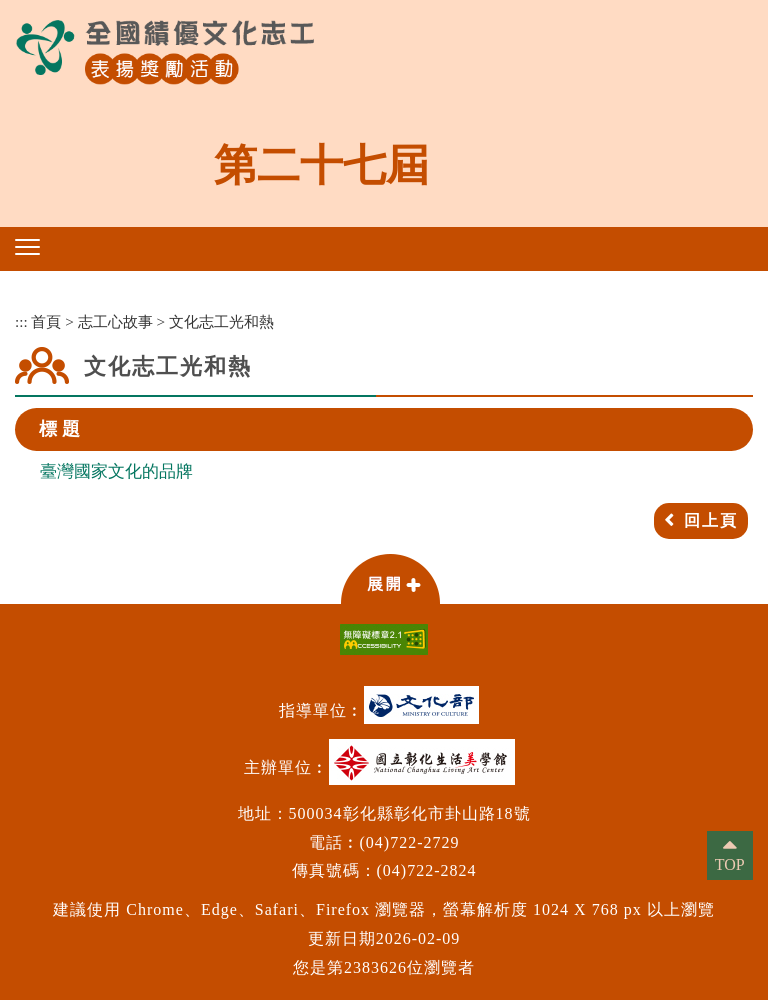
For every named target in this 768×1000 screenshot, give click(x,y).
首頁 (46, 321)
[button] (27, 247)
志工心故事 (115, 321)
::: (21, 321)
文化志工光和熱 (221, 321)
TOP (730, 864)
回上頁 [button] (711, 520)
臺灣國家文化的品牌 (116, 471)
